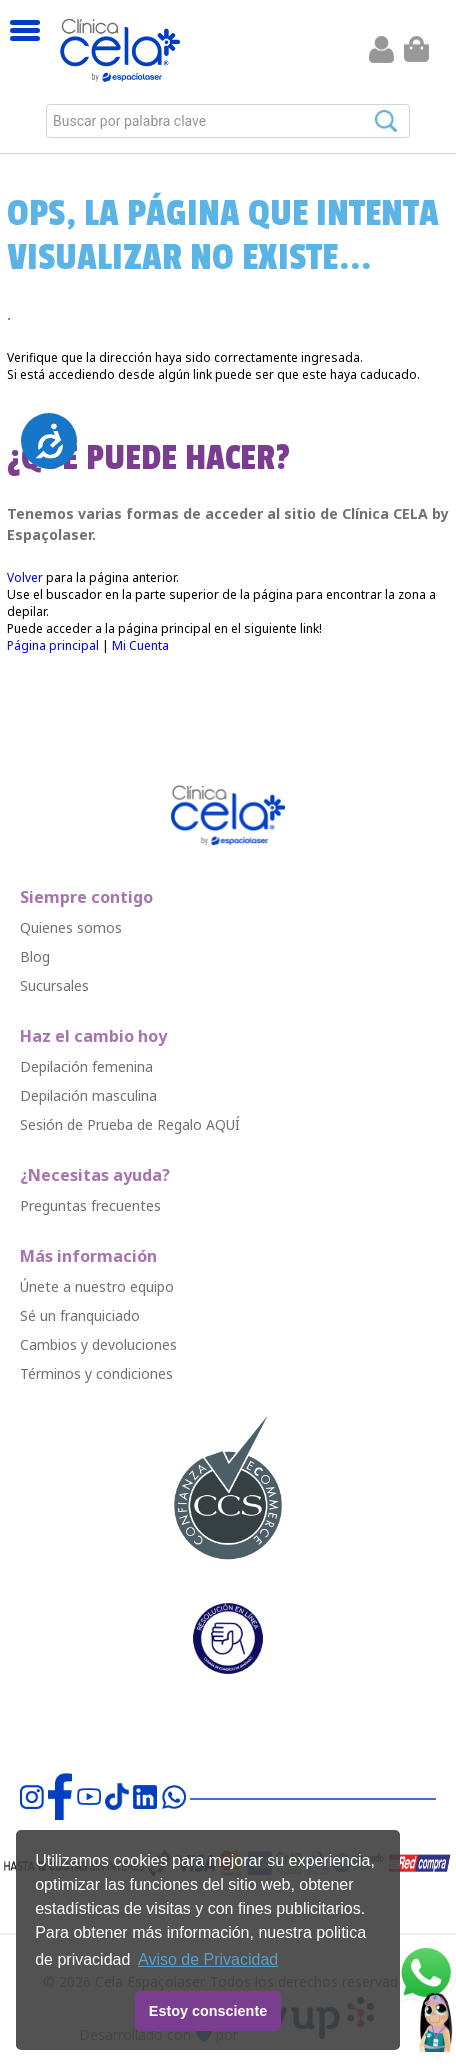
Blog (35, 956)
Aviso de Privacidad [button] (208, 1959)
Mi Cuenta (140, 645)
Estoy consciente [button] (208, 2011)
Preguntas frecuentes (90, 1205)
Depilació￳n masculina (88, 1095)
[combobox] (228, 121)
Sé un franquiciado (80, 1315)
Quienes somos (71, 927)
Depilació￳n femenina (86, 1066)
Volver (25, 577)
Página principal (53, 645)
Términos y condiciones (96, 1373)
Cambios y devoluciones (98, 1344)
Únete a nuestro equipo (97, 1286)
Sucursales (54, 985)
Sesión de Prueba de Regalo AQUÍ (130, 1124)
